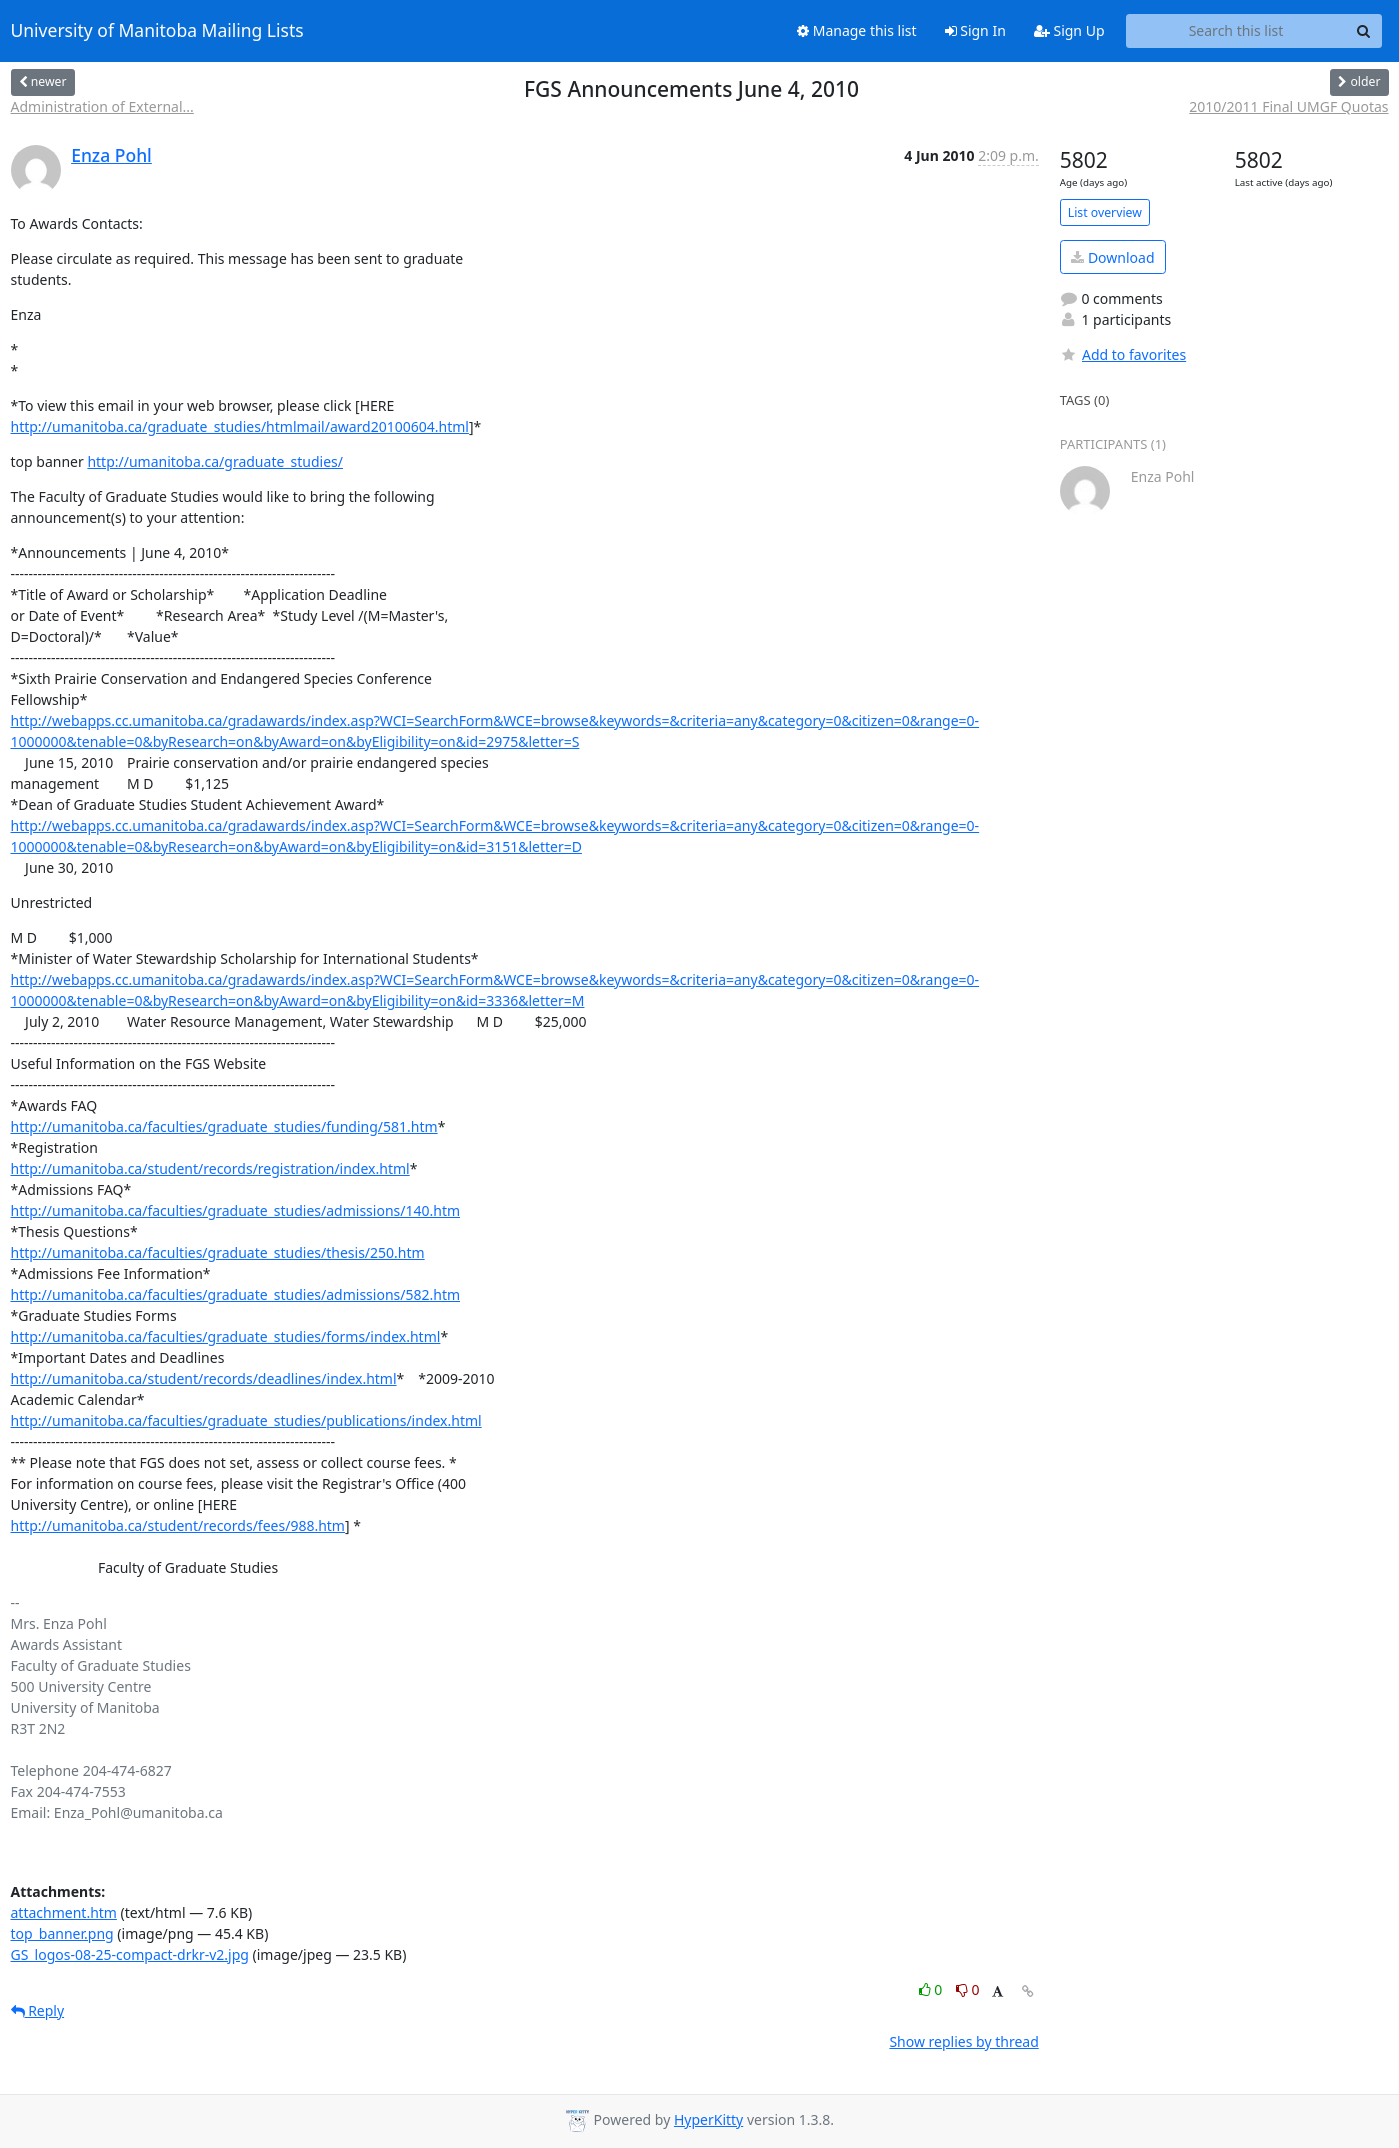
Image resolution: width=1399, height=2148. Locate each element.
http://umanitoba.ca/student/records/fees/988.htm (178, 1525)
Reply (38, 2010)
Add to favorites (1123, 354)
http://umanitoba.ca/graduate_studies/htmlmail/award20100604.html (240, 426)
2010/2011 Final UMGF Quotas (1288, 106)
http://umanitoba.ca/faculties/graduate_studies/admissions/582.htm (236, 1294)
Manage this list (857, 30)
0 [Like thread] (932, 1989)
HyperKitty (708, 2119)
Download (1112, 257)
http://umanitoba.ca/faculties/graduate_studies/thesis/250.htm (218, 1252)
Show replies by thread (963, 2041)
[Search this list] (1236, 31)
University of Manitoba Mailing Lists (157, 31)
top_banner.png (62, 1933)
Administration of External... (102, 106)
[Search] (1364, 31)
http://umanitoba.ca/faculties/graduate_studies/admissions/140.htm (236, 1210)
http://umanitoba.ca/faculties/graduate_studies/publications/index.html (246, 1420)
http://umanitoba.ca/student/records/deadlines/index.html (204, 1378)
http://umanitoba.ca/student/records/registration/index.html (210, 1168)
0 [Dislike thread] (968, 1989)
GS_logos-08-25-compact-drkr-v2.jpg (130, 1954)
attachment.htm (64, 1912)
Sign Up (1069, 30)
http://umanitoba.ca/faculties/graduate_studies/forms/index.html (226, 1336)
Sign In (975, 30)
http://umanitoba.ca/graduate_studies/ (215, 461)
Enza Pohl (111, 155)
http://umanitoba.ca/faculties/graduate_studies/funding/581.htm (224, 1126)
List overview (1105, 212)
